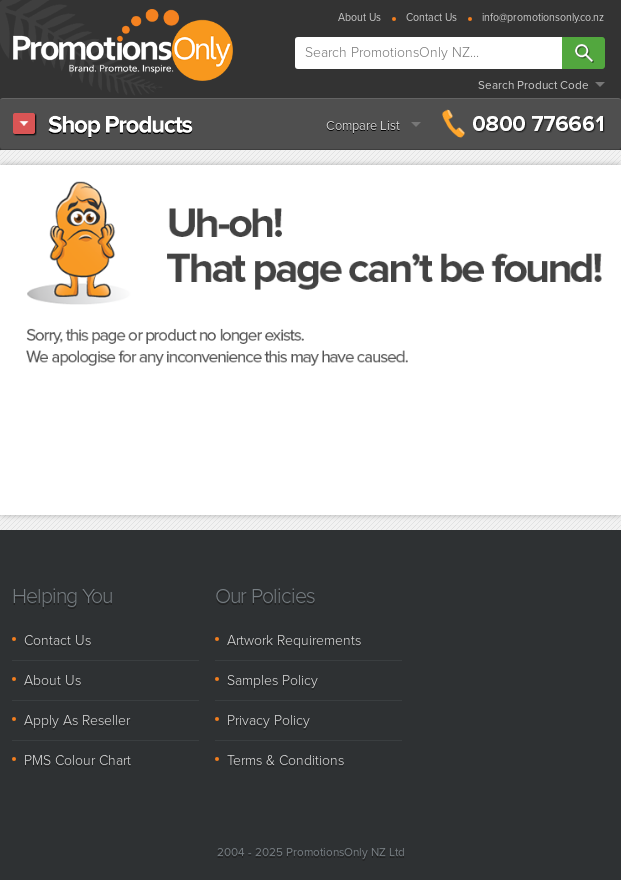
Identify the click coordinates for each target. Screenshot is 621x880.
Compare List (363, 125)
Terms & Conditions (285, 760)
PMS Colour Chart (77, 760)
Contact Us (431, 18)
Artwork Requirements (294, 640)
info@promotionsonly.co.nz (543, 18)
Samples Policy (272, 680)
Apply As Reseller (77, 720)
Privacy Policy (268, 720)
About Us (359, 18)
